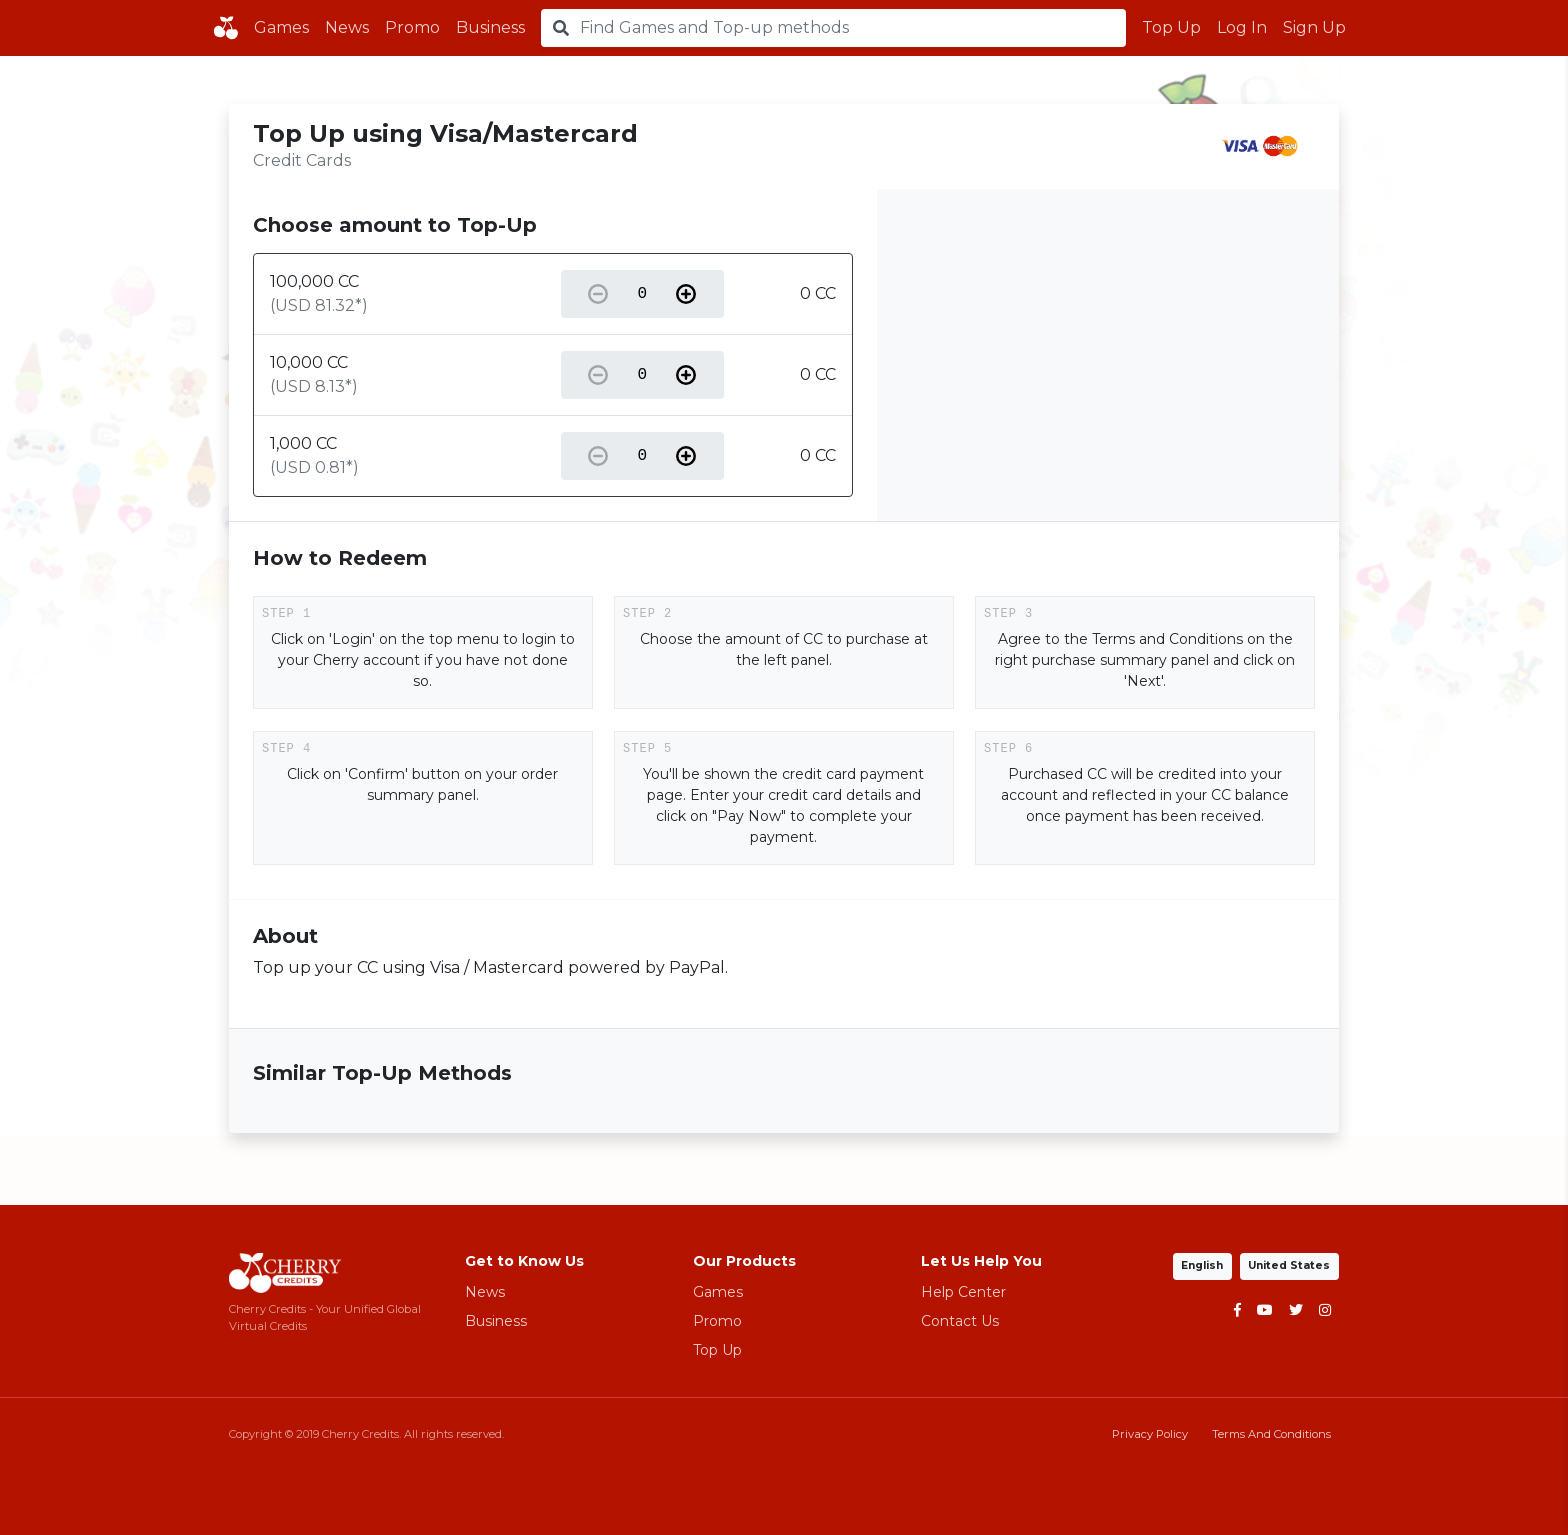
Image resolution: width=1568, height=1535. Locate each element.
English (1204, 1265)
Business (490, 27)
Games (281, 27)
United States (1290, 1265)
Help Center (963, 1292)
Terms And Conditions (1271, 1434)
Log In (1242, 27)
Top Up (1171, 27)
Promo (412, 27)
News (347, 27)
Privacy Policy (1150, 1434)
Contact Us (960, 1321)
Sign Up (1314, 27)
